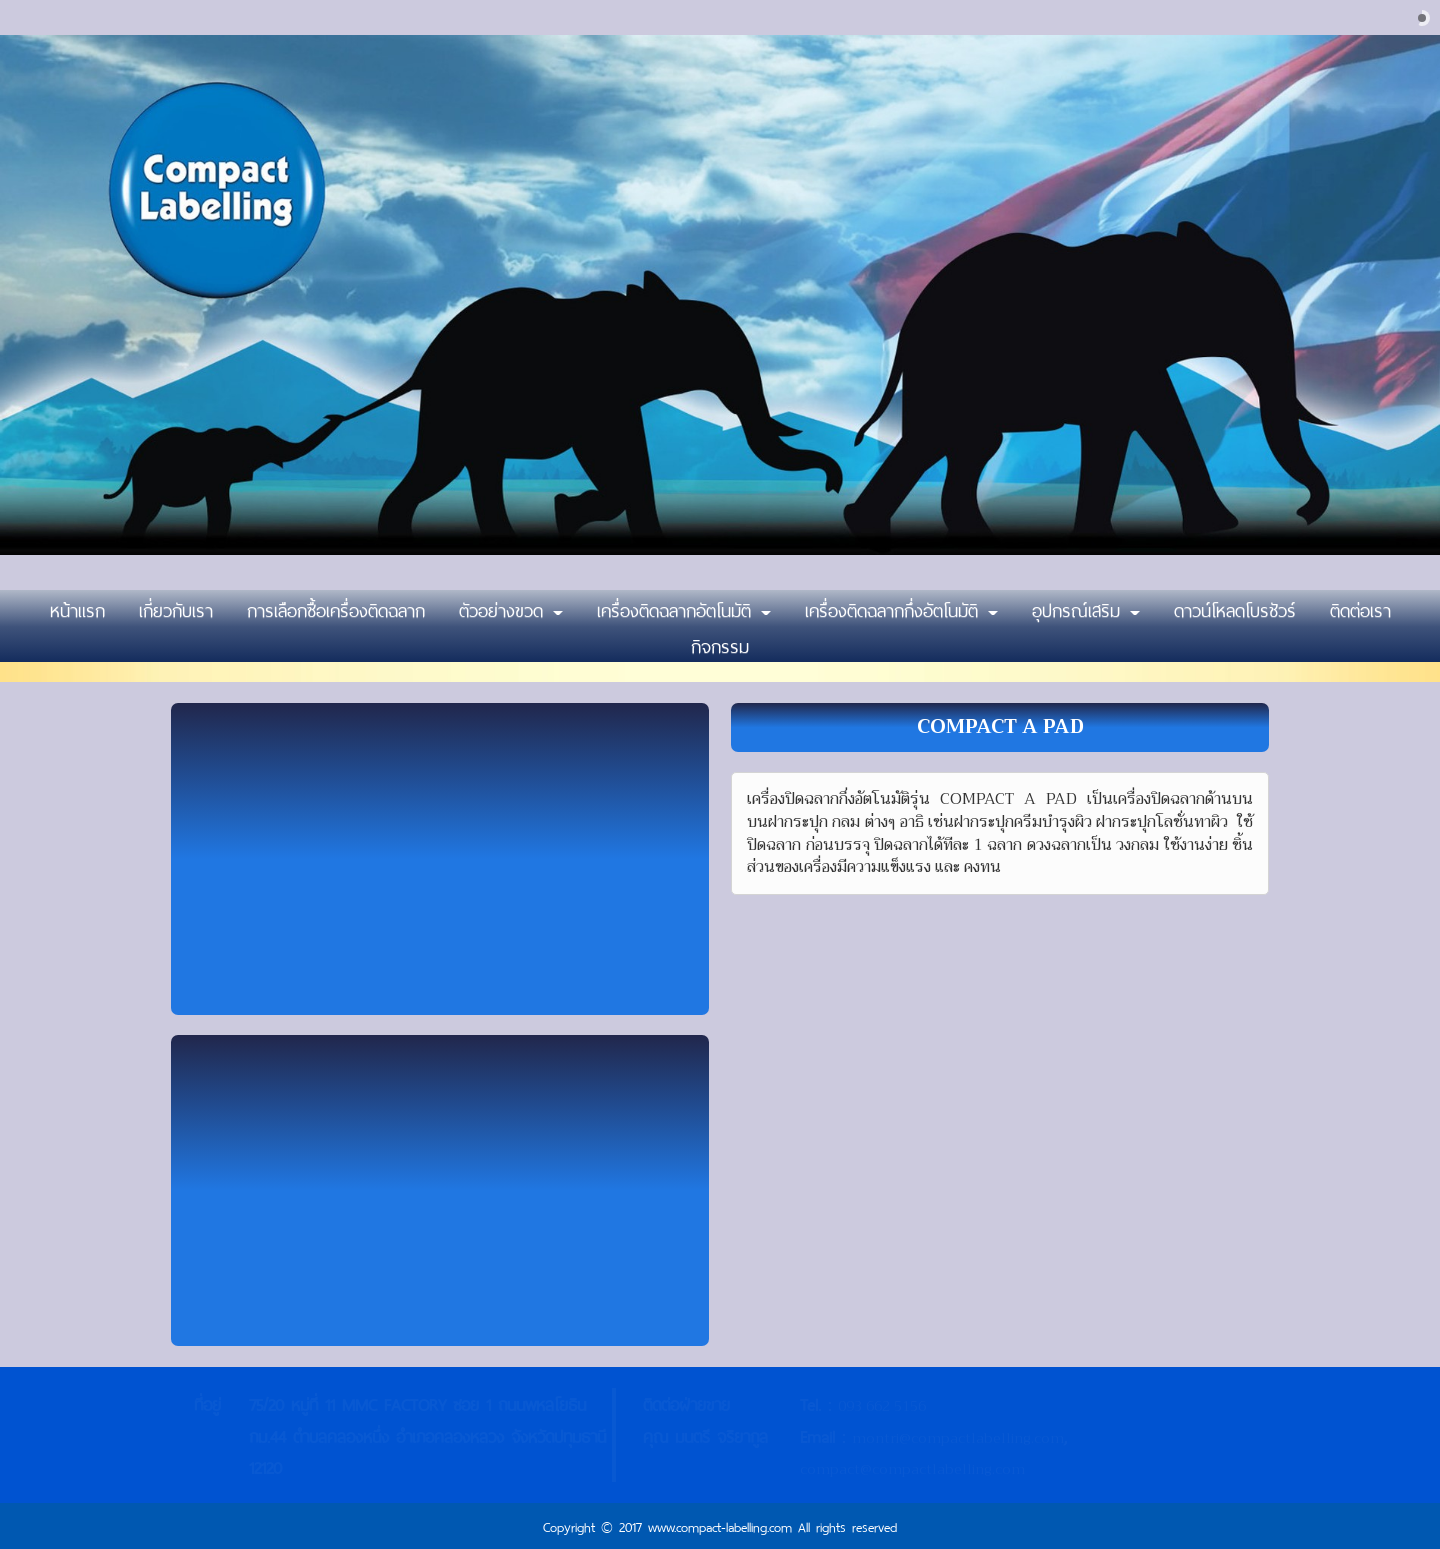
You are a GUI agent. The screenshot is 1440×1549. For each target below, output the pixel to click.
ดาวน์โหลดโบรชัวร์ (1235, 608)
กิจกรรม (720, 644)
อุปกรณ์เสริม (1086, 608)
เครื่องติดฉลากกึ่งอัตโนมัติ (901, 608)
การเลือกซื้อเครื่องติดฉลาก (336, 608)
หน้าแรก (77, 608)
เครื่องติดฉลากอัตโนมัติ (684, 608)
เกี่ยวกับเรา (176, 608)
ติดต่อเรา (1360, 608)
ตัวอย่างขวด (511, 608)
